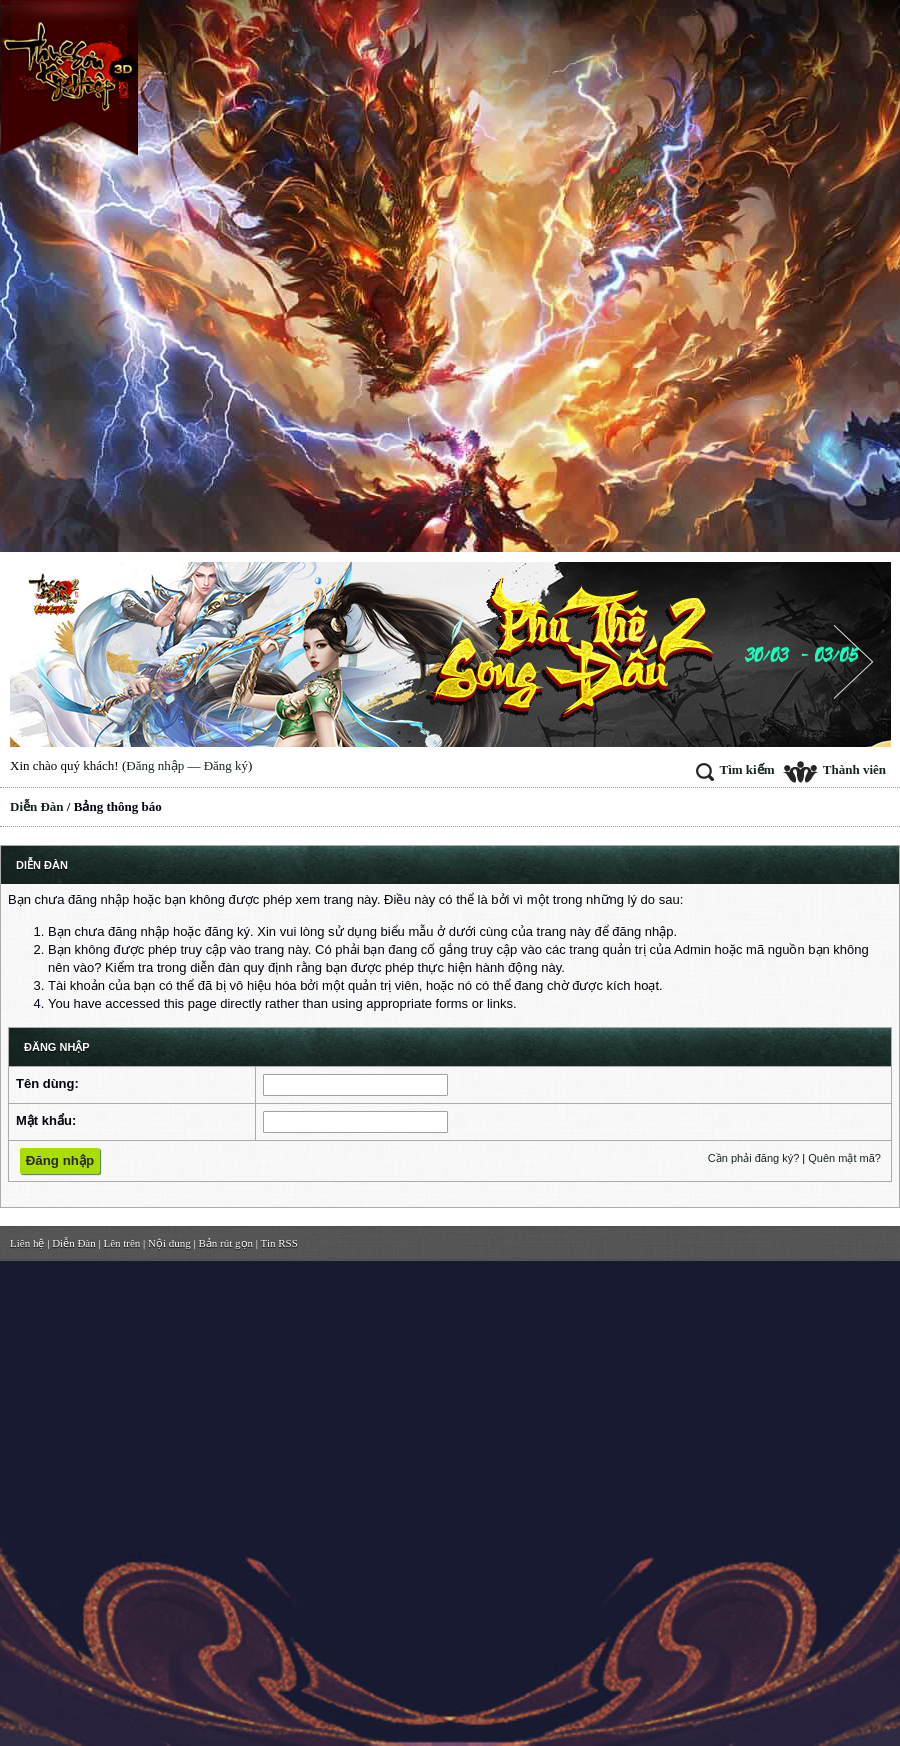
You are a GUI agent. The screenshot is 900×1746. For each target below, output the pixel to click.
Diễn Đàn (37, 806)
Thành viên (834, 769)
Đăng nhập (155, 765)
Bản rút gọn (226, 1243)
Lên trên (121, 1243)
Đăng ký (226, 765)
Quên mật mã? (844, 1158)
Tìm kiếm (735, 769)
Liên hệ (27, 1243)
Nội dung (169, 1243)
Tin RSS (279, 1243)
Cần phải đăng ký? (754, 1158)
